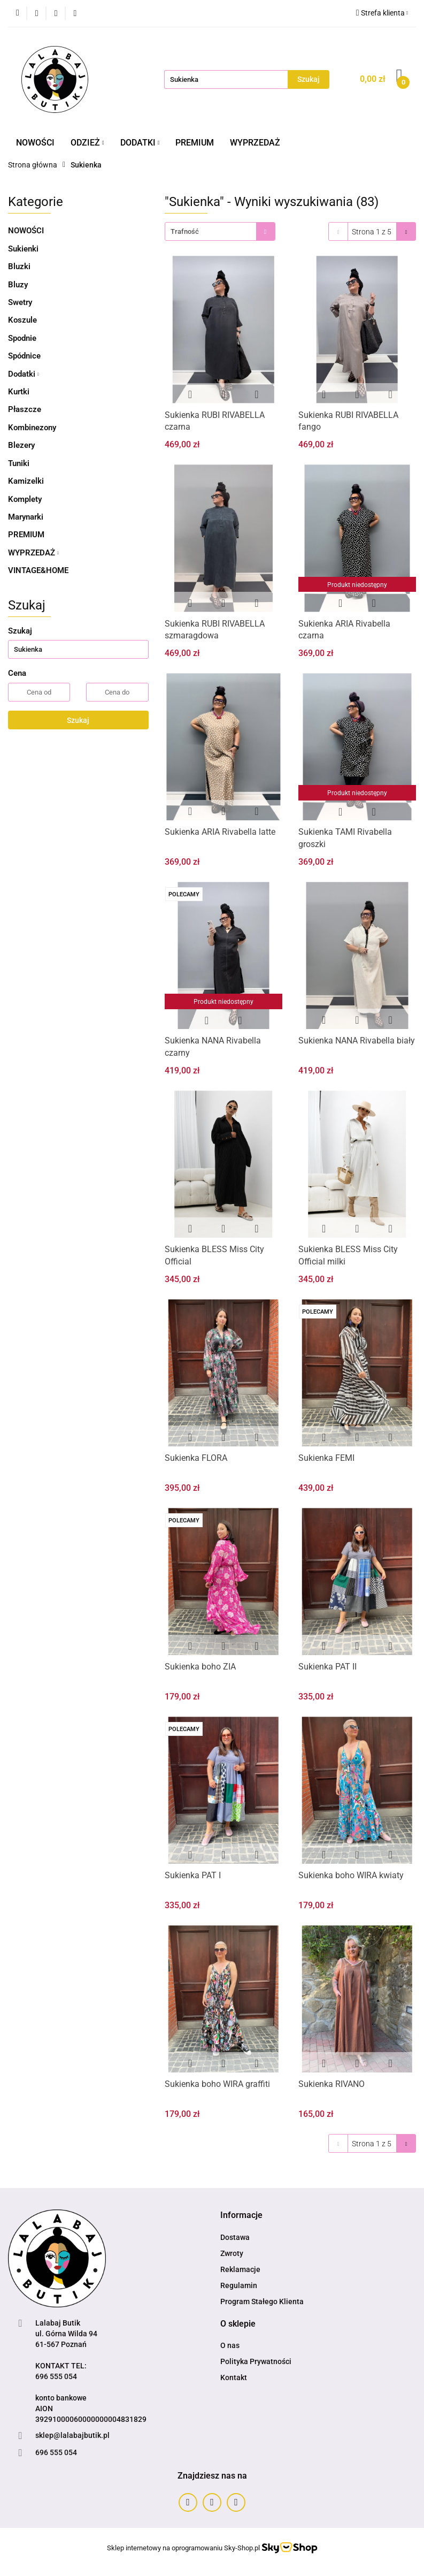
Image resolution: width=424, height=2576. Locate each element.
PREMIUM (194, 143)
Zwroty (231, 2253)
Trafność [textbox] (185, 231)
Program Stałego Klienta (262, 2301)
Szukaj (78, 720)
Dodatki (23, 374)
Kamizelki (26, 481)
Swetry (20, 302)
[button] (241, 2215)
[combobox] (220, 231)
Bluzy (18, 284)
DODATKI (140, 143)
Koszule (22, 320)
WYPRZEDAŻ (255, 143)
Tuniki (18, 463)
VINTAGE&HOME (38, 570)
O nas (230, 2345)
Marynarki (25, 517)
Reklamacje (240, 2269)
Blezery (21, 445)
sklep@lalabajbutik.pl (72, 2435)
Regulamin (238, 2285)
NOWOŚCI (35, 143)
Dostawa (235, 2237)
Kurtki (18, 392)
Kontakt (233, 2377)
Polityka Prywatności (255, 2361)
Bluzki (19, 266)
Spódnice (24, 356)
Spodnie (22, 338)
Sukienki (23, 249)
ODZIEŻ (87, 143)
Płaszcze (24, 409)
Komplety (25, 499)
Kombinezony (32, 427)
